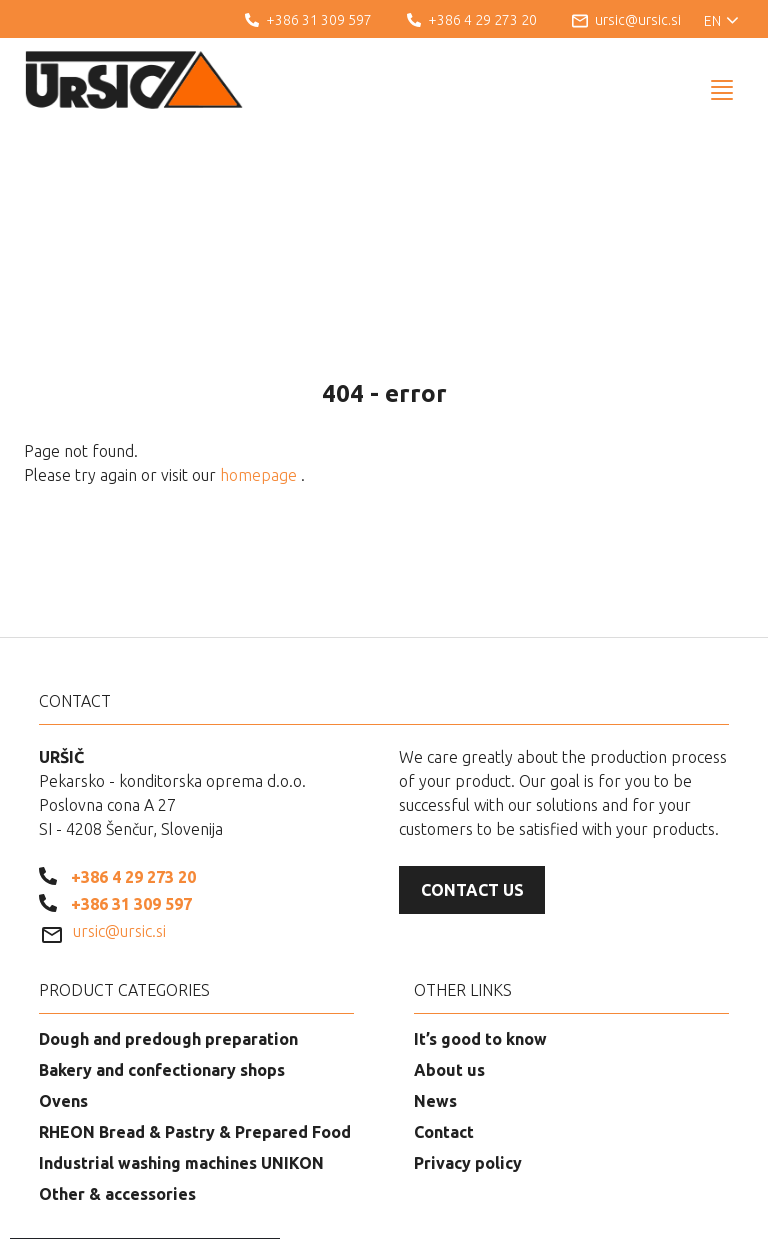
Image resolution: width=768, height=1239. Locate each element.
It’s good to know (480, 937)
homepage (260, 373)
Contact (444, 1030)
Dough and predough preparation (168, 937)
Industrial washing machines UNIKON (181, 1061)
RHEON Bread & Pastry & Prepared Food (195, 1030)
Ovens (63, 999)
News (435, 999)
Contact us (472, 788)
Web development (648, 1209)
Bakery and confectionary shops (162, 968)
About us (449, 968)
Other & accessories (117, 1092)
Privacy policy (468, 1061)
